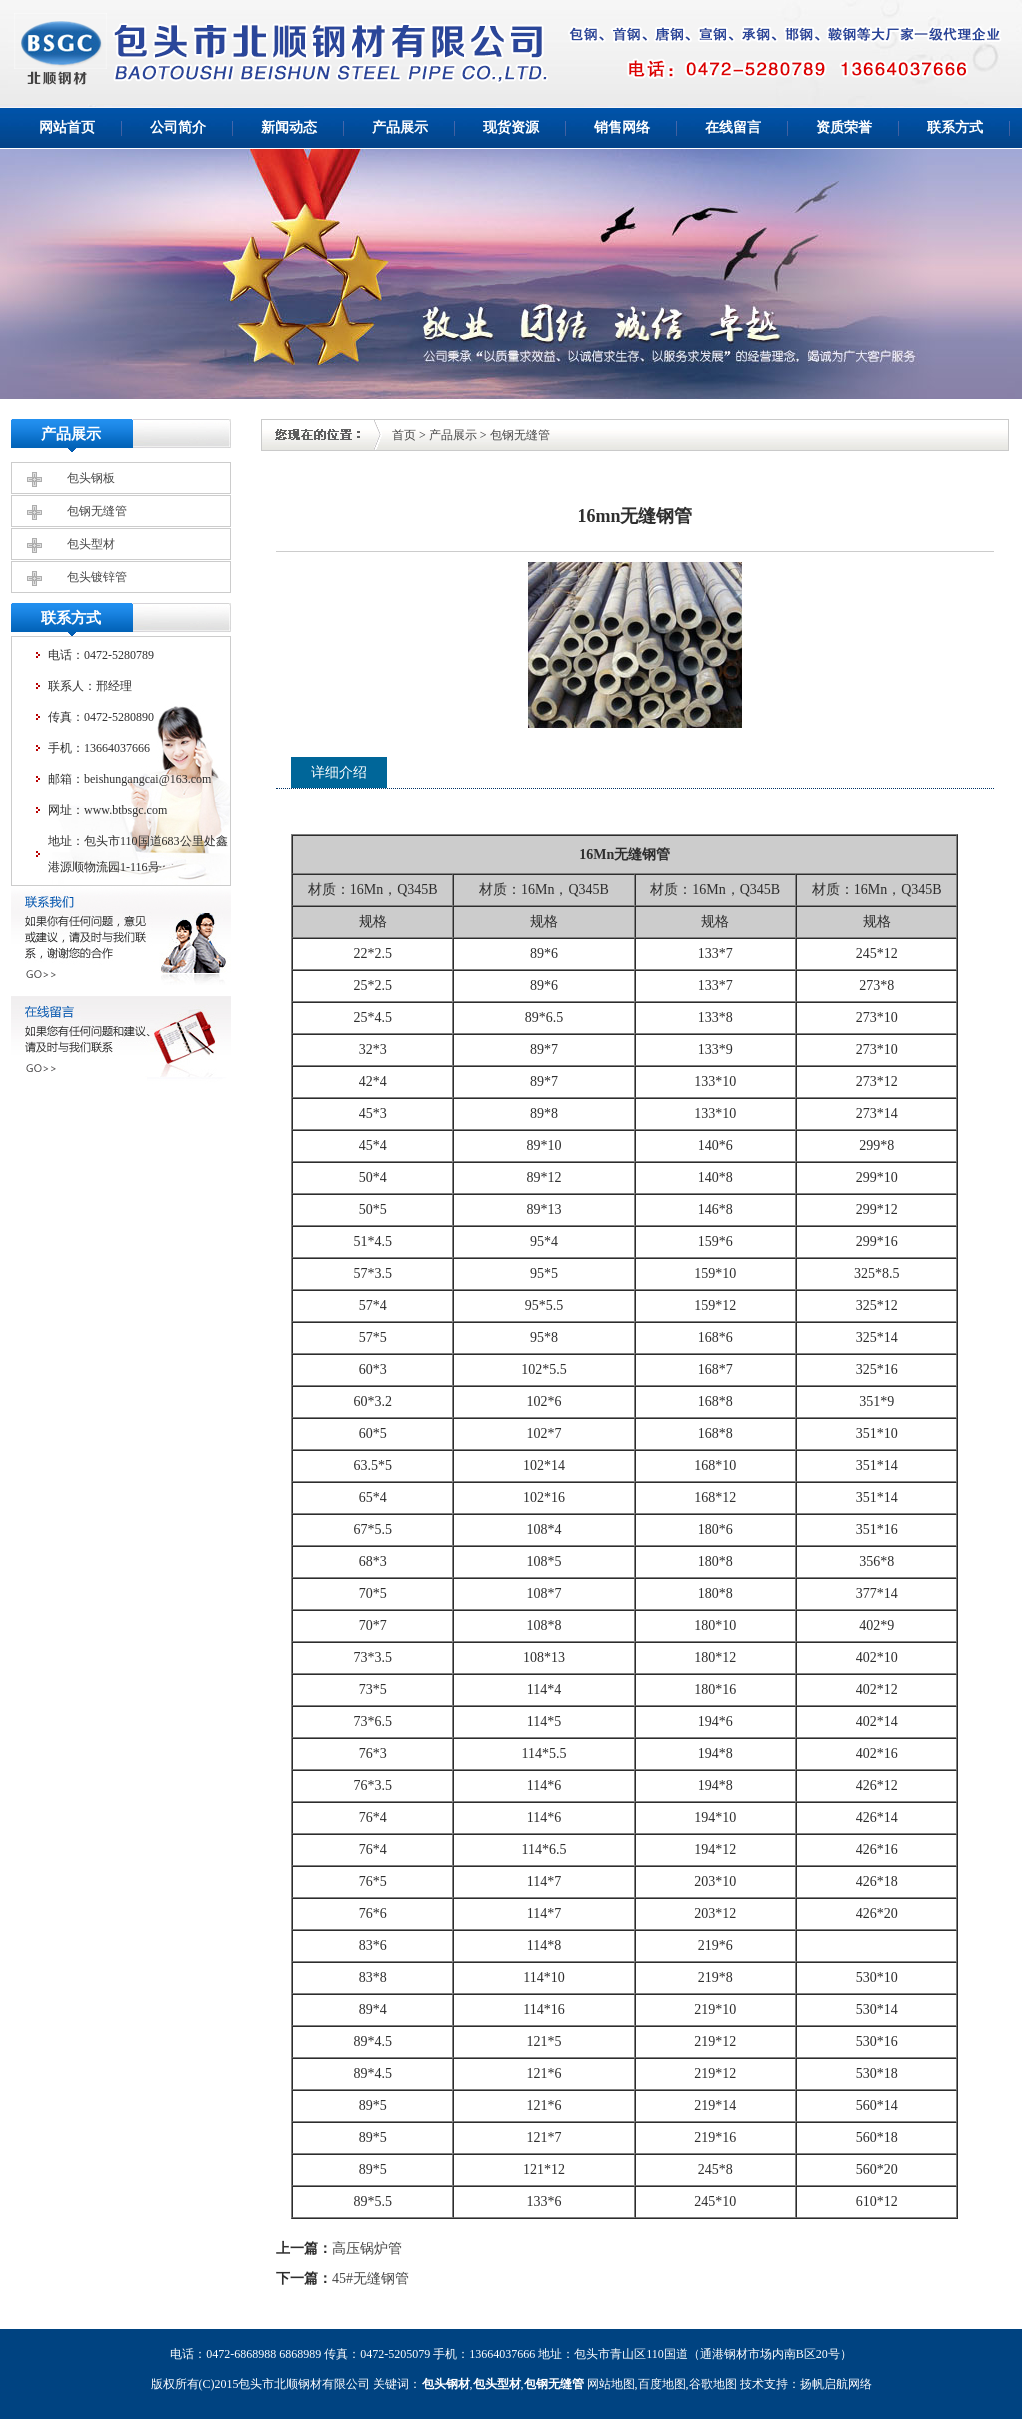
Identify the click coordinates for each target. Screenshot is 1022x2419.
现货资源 (511, 127)
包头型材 (91, 544)
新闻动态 (289, 127)
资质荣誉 (844, 127)
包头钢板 (91, 478)
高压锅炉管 (367, 2248)
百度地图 (662, 2384)
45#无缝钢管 (370, 2278)
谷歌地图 (713, 2384)
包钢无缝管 (97, 511)
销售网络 (622, 127)
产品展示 (400, 127)
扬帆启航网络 (836, 2384)
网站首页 (67, 127)
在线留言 (733, 127)
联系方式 (955, 127)
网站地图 (611, 2384)
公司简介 (178, 127)
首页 (404, 435)
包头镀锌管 (97, 577)
